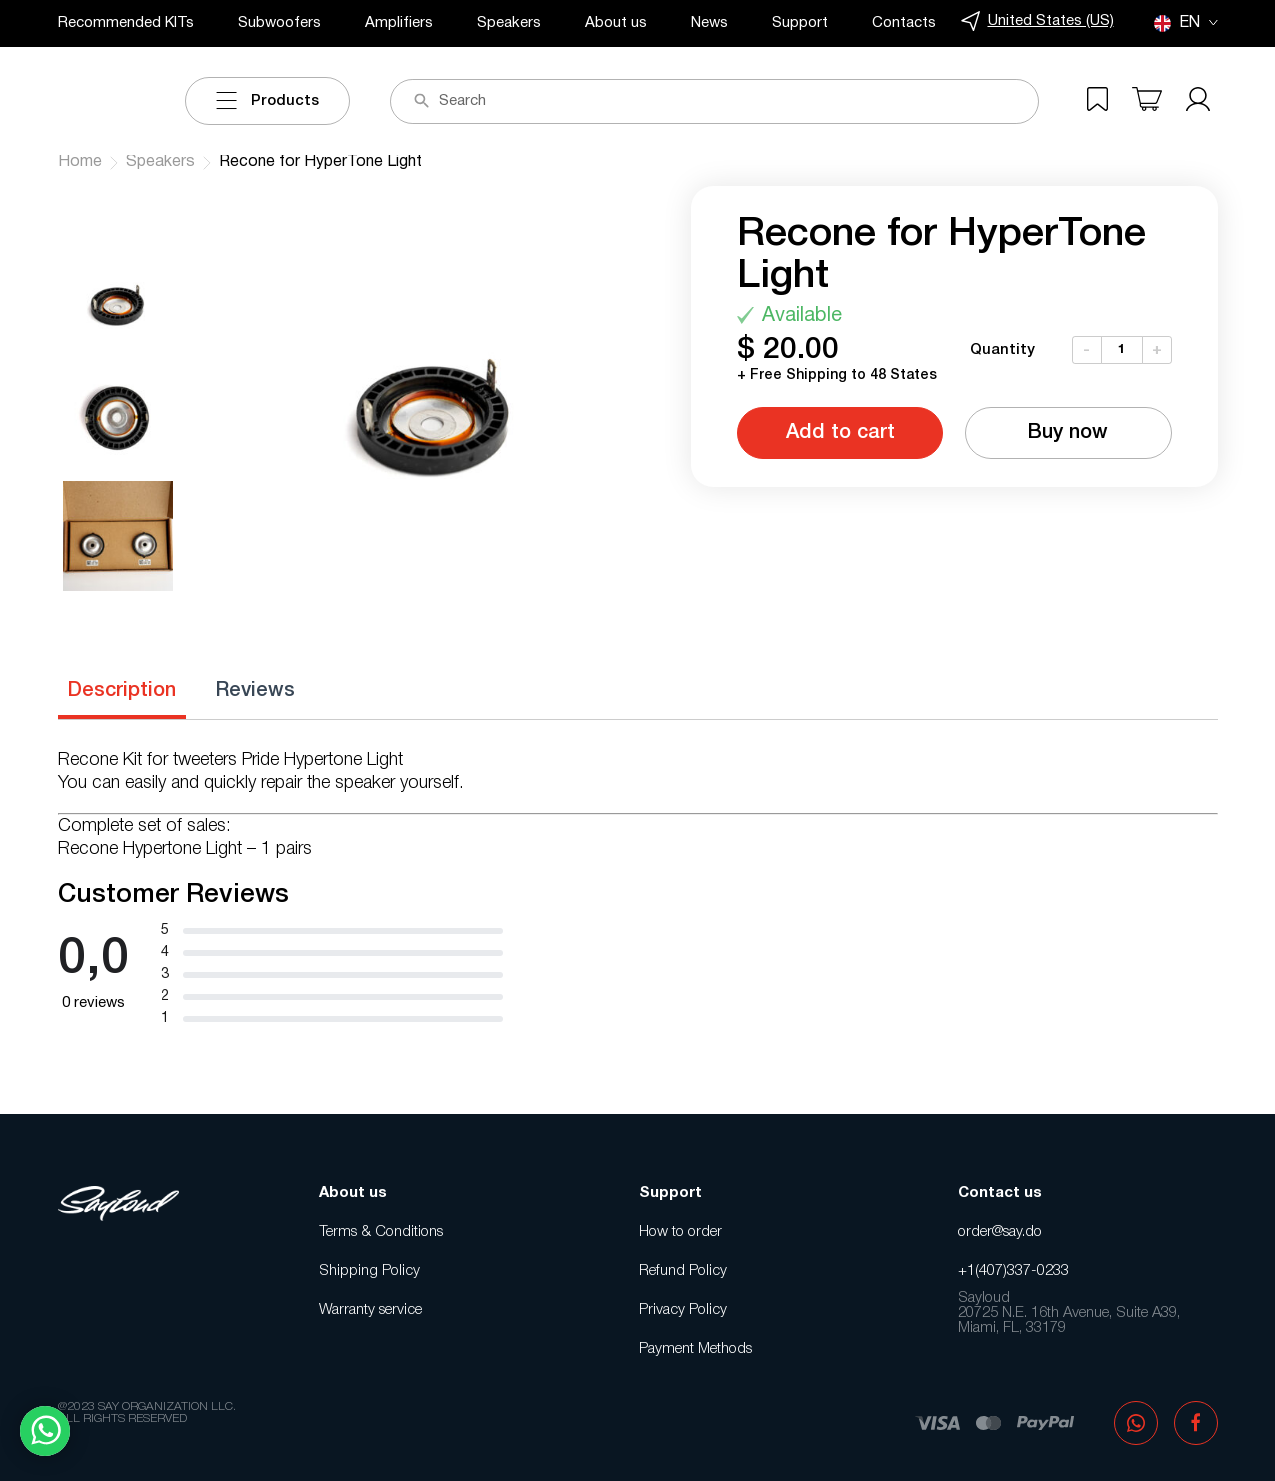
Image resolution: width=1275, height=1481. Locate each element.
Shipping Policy (369, 1271)
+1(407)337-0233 (1013, 1271)
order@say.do (1000, 1232)
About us (616, 23)
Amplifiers (399, 23)
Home (80, 162)
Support (800, 23)
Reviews (255, 691)
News (709, 23)
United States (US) (1037, 21)
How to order (680, 1232)
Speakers (509, 23)
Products (267, 101)
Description (122, 691)
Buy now (1068, 433)
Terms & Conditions (381, 1232)
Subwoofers (279, 23)
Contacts (904, 23)
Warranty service (370, 1310)
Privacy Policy (683, 1310)
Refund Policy (683, 1271)
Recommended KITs (126, 23)
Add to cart (840, 433)
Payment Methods (695, 1349)
